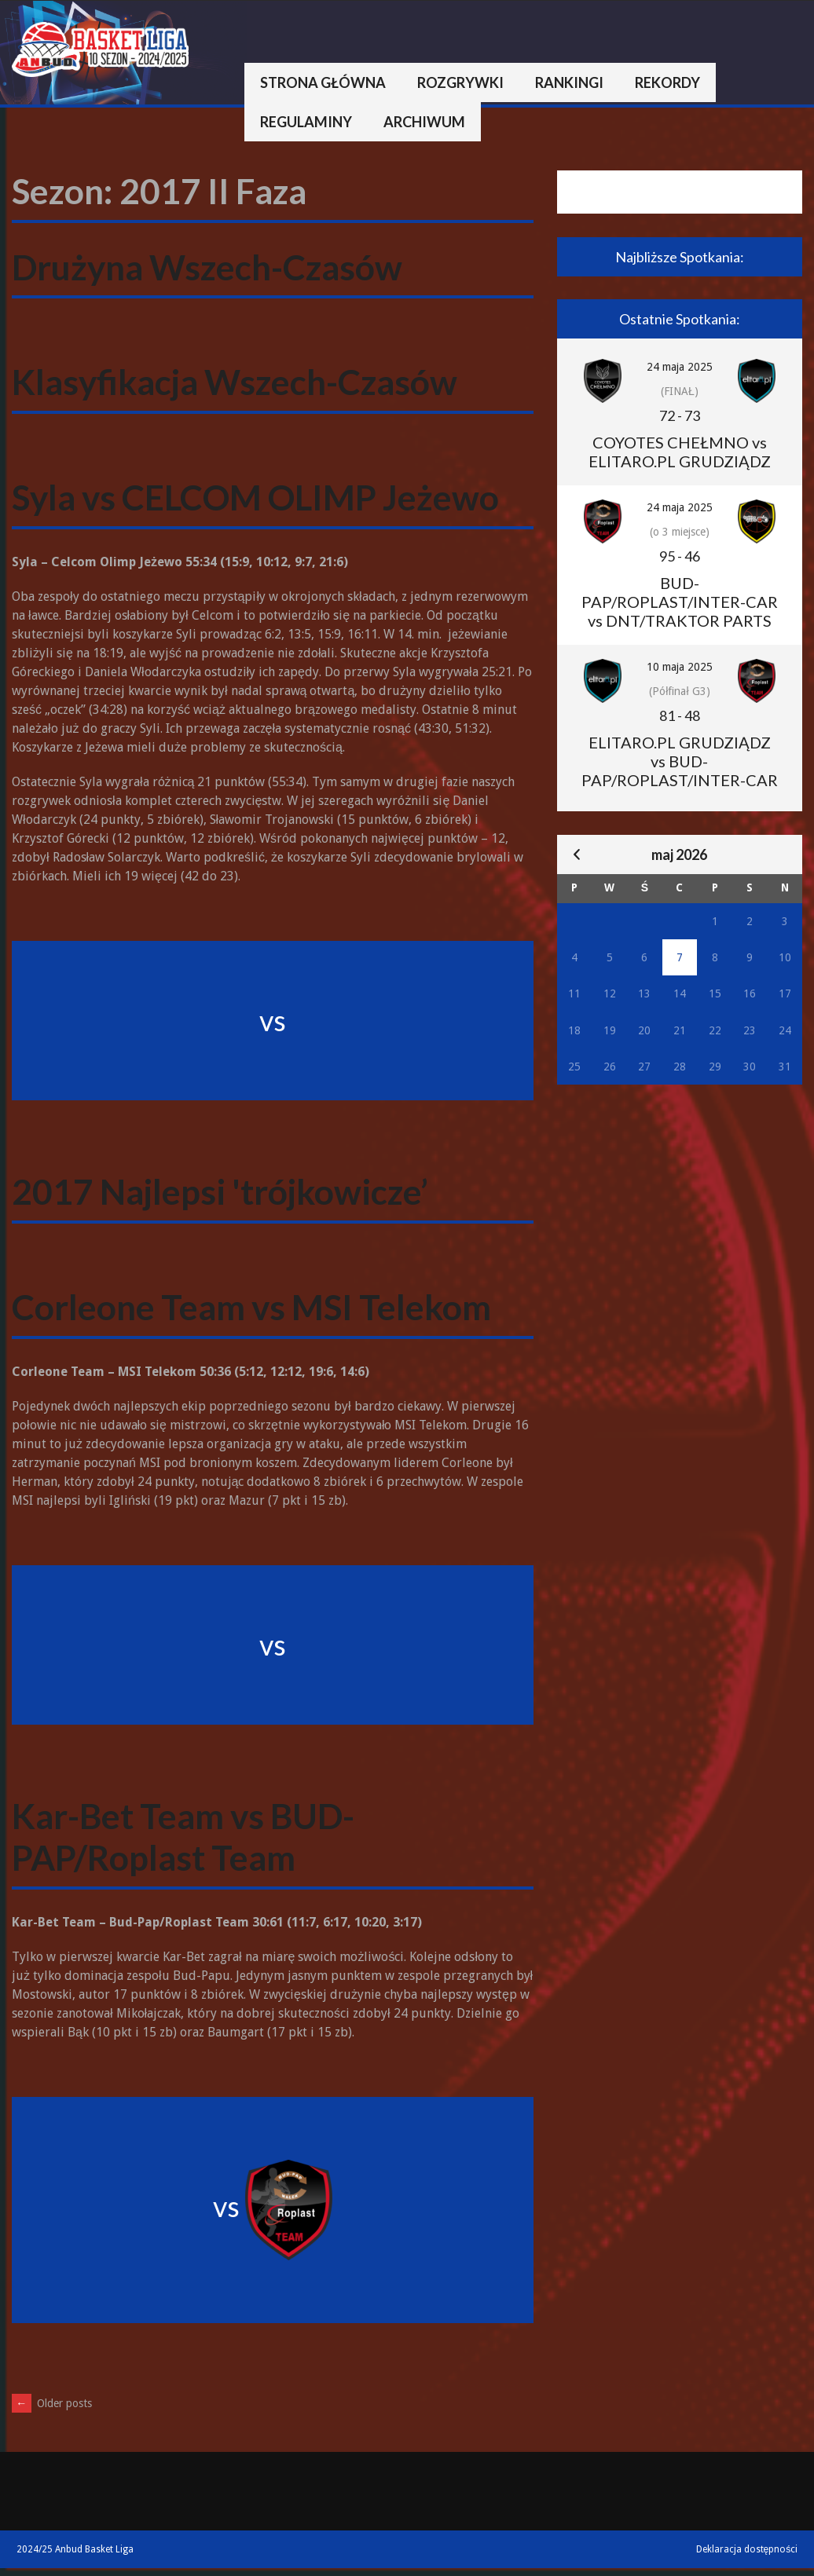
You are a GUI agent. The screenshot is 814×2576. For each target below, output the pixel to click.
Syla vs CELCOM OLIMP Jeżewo (255, 497)
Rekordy (667, 82)
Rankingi (569, 82)
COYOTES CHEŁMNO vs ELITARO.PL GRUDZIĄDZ (679, 451)
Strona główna (323, 82)
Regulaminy (306, 121)
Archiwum (424, 121)
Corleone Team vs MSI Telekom (251, 1306)
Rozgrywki (460, 82)
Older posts (52, 2403)
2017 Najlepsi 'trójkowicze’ (220, 1191)
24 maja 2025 (680, 366)
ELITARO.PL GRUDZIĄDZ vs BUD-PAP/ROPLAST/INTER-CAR (679, 761)
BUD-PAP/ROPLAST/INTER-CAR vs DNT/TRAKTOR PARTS (679, 601)
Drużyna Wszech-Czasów (207, 267)
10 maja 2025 (680, 666)
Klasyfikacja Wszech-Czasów (234, 381)
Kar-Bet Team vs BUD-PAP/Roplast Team (183, 1836)
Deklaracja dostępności (747, 2549)
